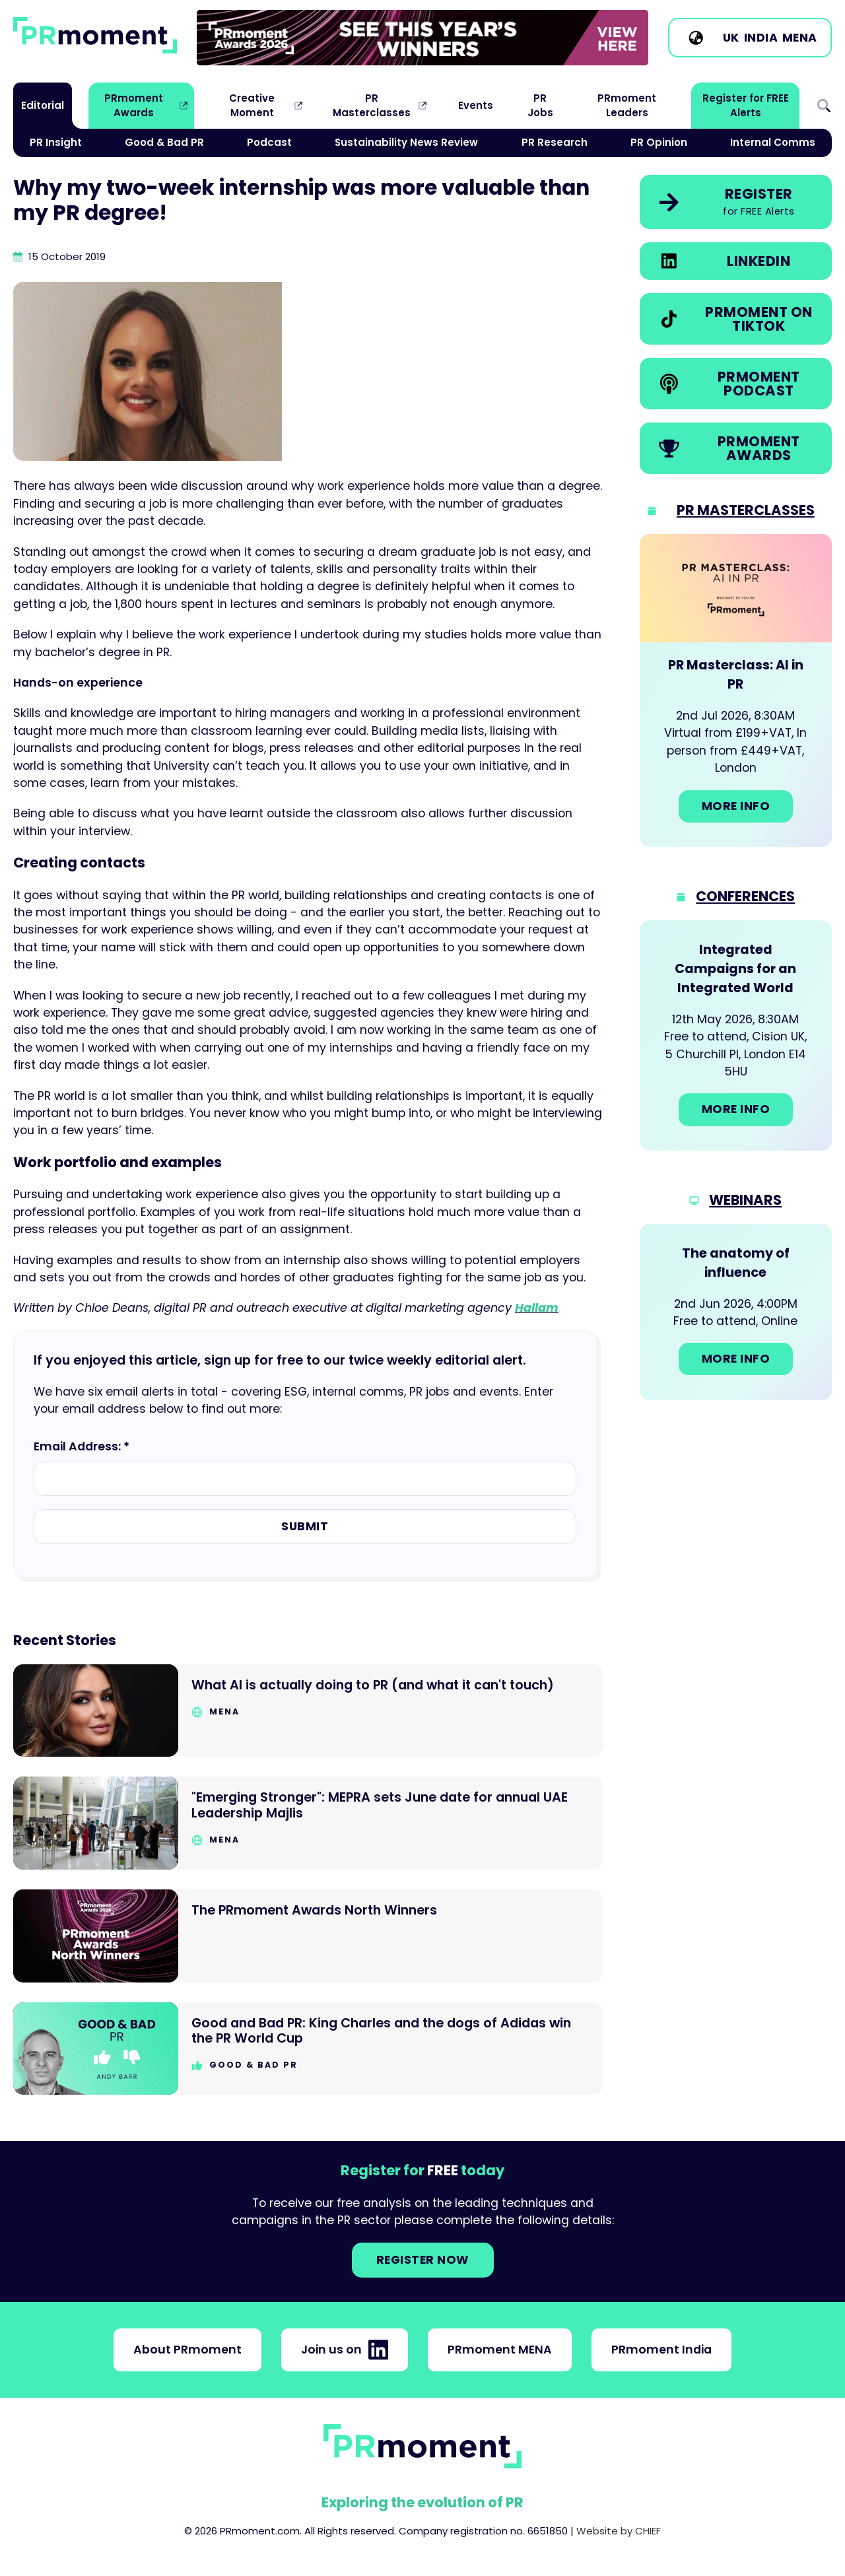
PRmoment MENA (500, 2349)
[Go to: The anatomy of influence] (735, 1312)
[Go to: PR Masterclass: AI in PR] (735, 690)
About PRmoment (187, 2349)
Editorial (42, 105)
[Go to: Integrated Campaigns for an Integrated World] (735, 1035)
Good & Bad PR (164, 142)
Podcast (269, 142)
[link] (422, 37)
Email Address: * (81, 1446)
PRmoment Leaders (626, 105)
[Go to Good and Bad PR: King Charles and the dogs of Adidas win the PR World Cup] (308, 2048)
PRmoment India (661, 2349)
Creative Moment (252, 105)
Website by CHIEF (618, 2531)
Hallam (536, 1308)
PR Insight (56, 142)
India (761, 37)
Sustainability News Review (406, 142)
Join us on (344, 2349)
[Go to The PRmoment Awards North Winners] (308, 1936)
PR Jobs (540, 105)
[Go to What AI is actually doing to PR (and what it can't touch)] (308, 1710)
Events (475, 105)
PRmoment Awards (133, 105)
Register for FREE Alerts (745, 105)
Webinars (745, 1199)
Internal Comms (772, 142)
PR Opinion (658, 142)
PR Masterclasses (372, 105)
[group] (422, 38)
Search (824, 106)
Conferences (745, 896)
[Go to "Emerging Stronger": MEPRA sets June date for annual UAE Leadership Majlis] (308, 1823)
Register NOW (422, 2260)
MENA (799, 37)
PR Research (555, 142)
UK (731, 37)
